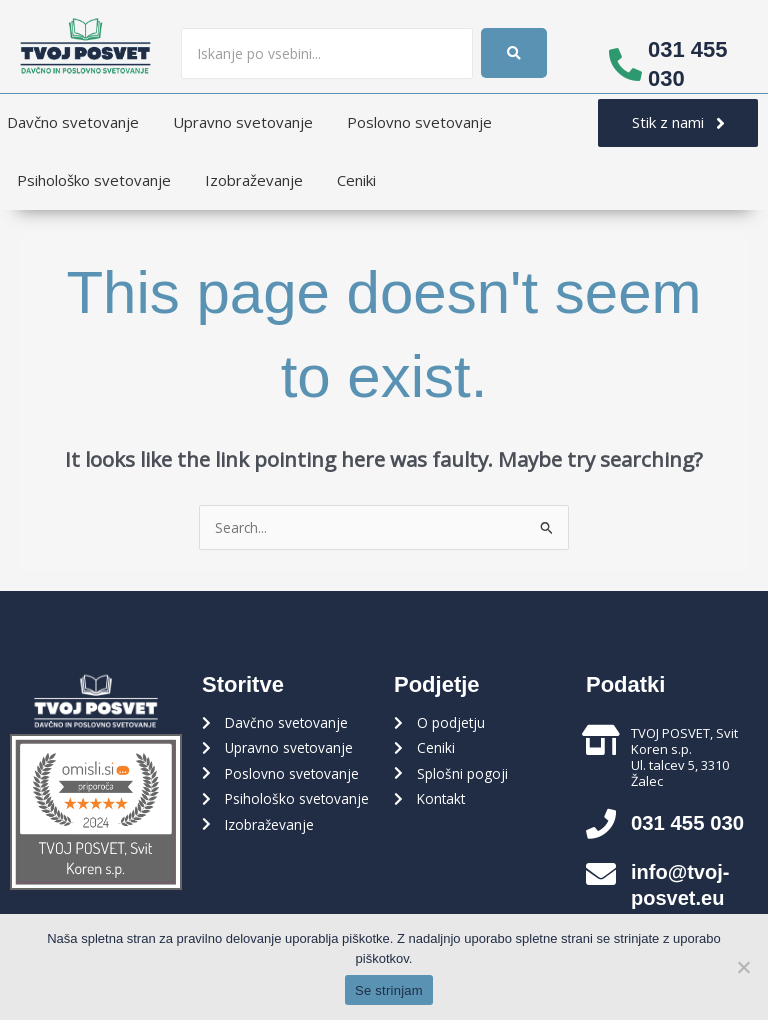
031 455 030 (692, 822)
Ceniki (356, 180)
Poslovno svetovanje (419, 122)
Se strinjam (389, 990)
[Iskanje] (327, 53)
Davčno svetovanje (73, 122)
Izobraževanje (254, 180)
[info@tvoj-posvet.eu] (601, 874)
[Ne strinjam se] (743, 967)
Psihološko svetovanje (94, 180)
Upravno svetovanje (243, 122)
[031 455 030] (625, 64)
